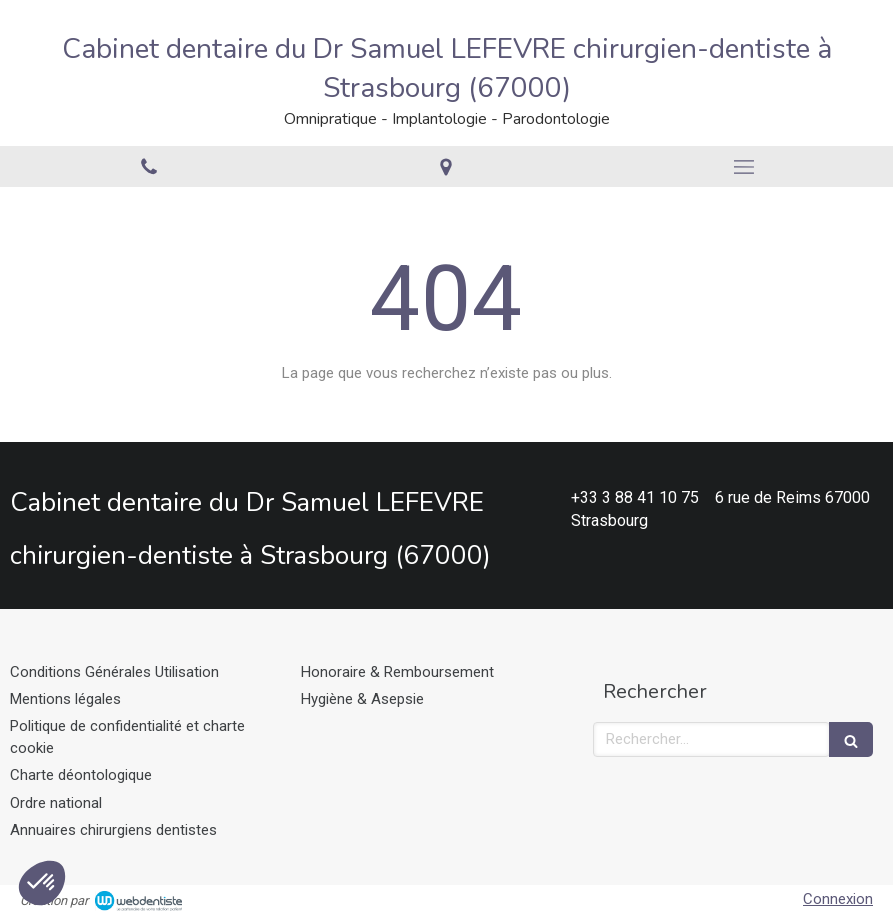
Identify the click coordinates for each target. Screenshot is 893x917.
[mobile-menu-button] (744, 167)
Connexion (838, 899)
